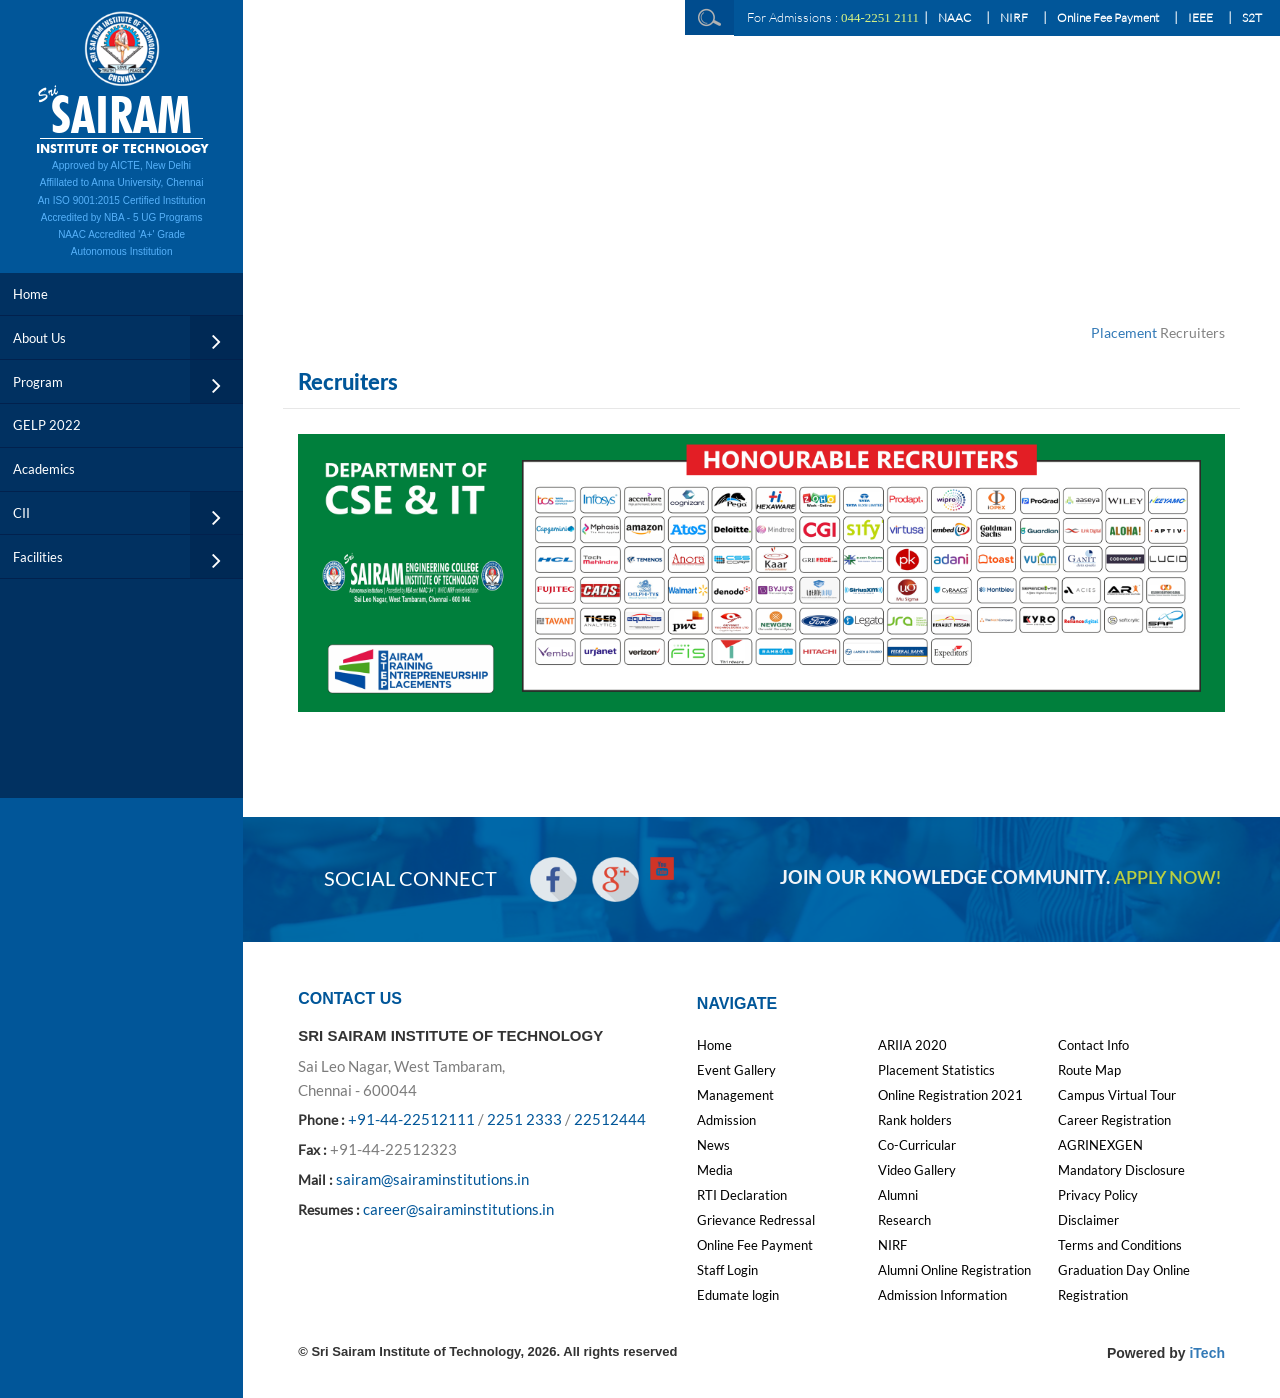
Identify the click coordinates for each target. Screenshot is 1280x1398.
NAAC (954, 17)
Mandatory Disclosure (1121, 1170)
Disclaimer (1088, 1220)
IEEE (1200, 17)
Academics (44, 469)
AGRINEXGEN (1100, 1145)
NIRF (1014, 17)
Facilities (38, 557)
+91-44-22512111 (411, 1119)
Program (38, 382)
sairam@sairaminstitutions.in (432, 1179)
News (713, 1145)
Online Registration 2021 (950, 1095)
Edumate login (738, 1295)
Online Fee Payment (1108, 17)
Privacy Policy (1098, 1195)
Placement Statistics (936, 1070)
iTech (1207, 1353)
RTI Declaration (742, 1195)
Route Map (1089, 1070)
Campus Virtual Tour (1117, 1095)
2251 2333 (524, 1119)
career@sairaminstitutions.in (458, 1209)
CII (21, 513)
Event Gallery (736, 1070)
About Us (39, 338)
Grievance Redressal (756, 1220)
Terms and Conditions (1120, 1245)
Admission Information (942, 1295)
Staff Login (727, 1270)
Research (904, 1220)
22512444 (610, 1119)
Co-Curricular (917, 1145)
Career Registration (1114, 1120)
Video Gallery (917, 1170)
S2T (1252, 17)
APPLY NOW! (1167, 879)
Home (30, 294)
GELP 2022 (47, 425)
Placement (1124, 332)
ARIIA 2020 (912, 1045)
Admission (726, 1120)
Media (715, 1170)
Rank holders (915, 1120)
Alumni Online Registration (954, 1270)
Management (735, 1095)
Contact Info (1093, 1045)
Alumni (898, 1195)
